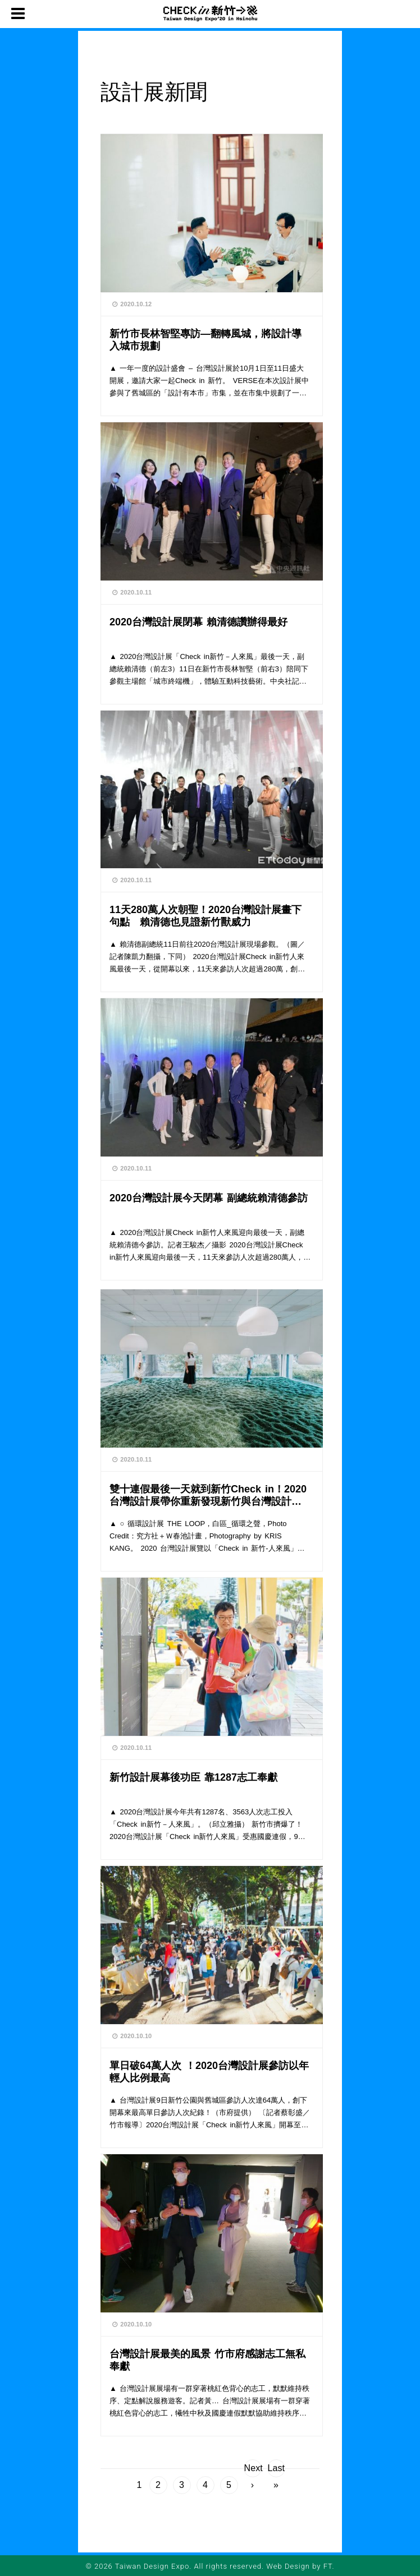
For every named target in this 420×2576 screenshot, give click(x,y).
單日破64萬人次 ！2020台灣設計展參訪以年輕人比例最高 (209, 2071)
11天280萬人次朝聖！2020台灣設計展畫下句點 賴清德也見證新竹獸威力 (205, 915)
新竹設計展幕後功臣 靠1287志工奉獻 (193, 1777)
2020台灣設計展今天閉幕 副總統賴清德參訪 (208, 1198)
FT (327, 2566)
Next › (253, 2470)
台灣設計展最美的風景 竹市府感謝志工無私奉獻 (207, 2359)
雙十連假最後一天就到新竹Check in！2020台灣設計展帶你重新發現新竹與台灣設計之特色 (208, 1494)
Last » (276, 2470)
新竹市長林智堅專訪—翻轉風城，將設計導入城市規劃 (205, 339)
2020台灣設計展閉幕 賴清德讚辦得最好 (198, 622)
